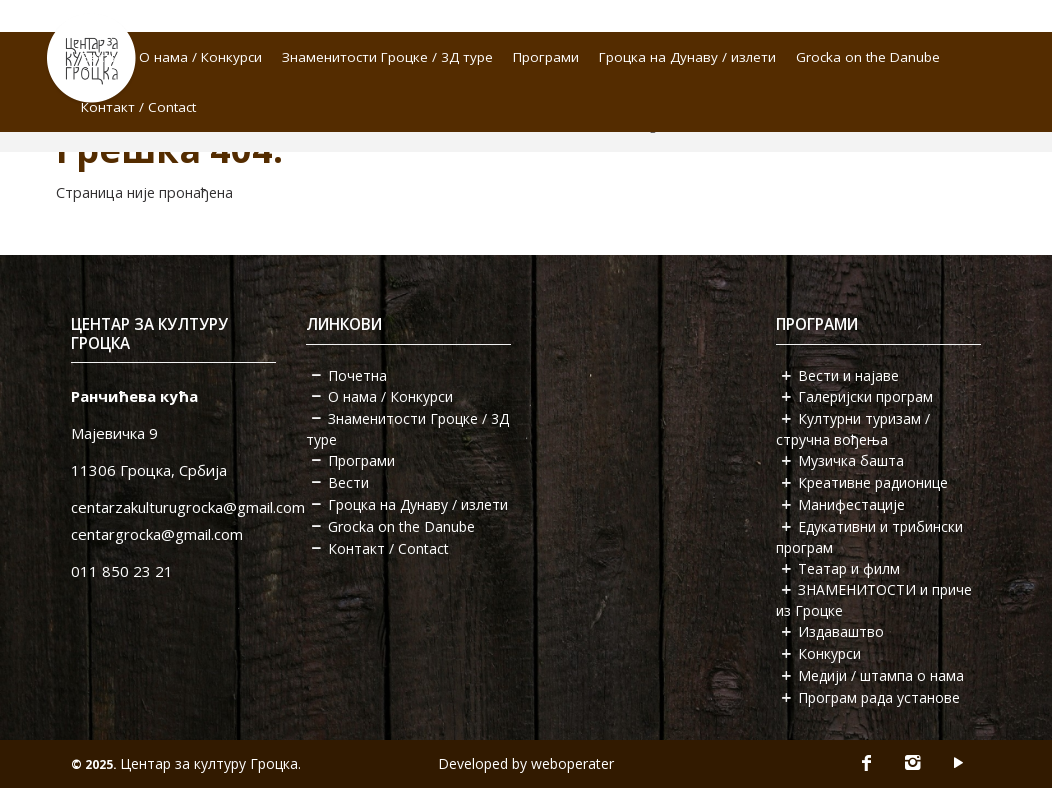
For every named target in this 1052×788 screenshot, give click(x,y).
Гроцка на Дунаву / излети (687, 57)
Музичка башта (851, 460)
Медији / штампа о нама (881, 675)
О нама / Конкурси (200, 57)
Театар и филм (849, 568)
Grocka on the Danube (868, 57)
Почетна (357, 375)
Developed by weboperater (526, 763)
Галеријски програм (865, 396)
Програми (546, 57)
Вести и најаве (848, 375)
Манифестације (851, 504)
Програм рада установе (879, 697)
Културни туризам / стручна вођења (853, 429)
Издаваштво (841, 631)
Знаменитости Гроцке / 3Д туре (387, 57)
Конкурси (829, 653)
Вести (100, 57)
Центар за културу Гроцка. (210, 763)
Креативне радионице (873, 482)
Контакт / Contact (138, 107)
